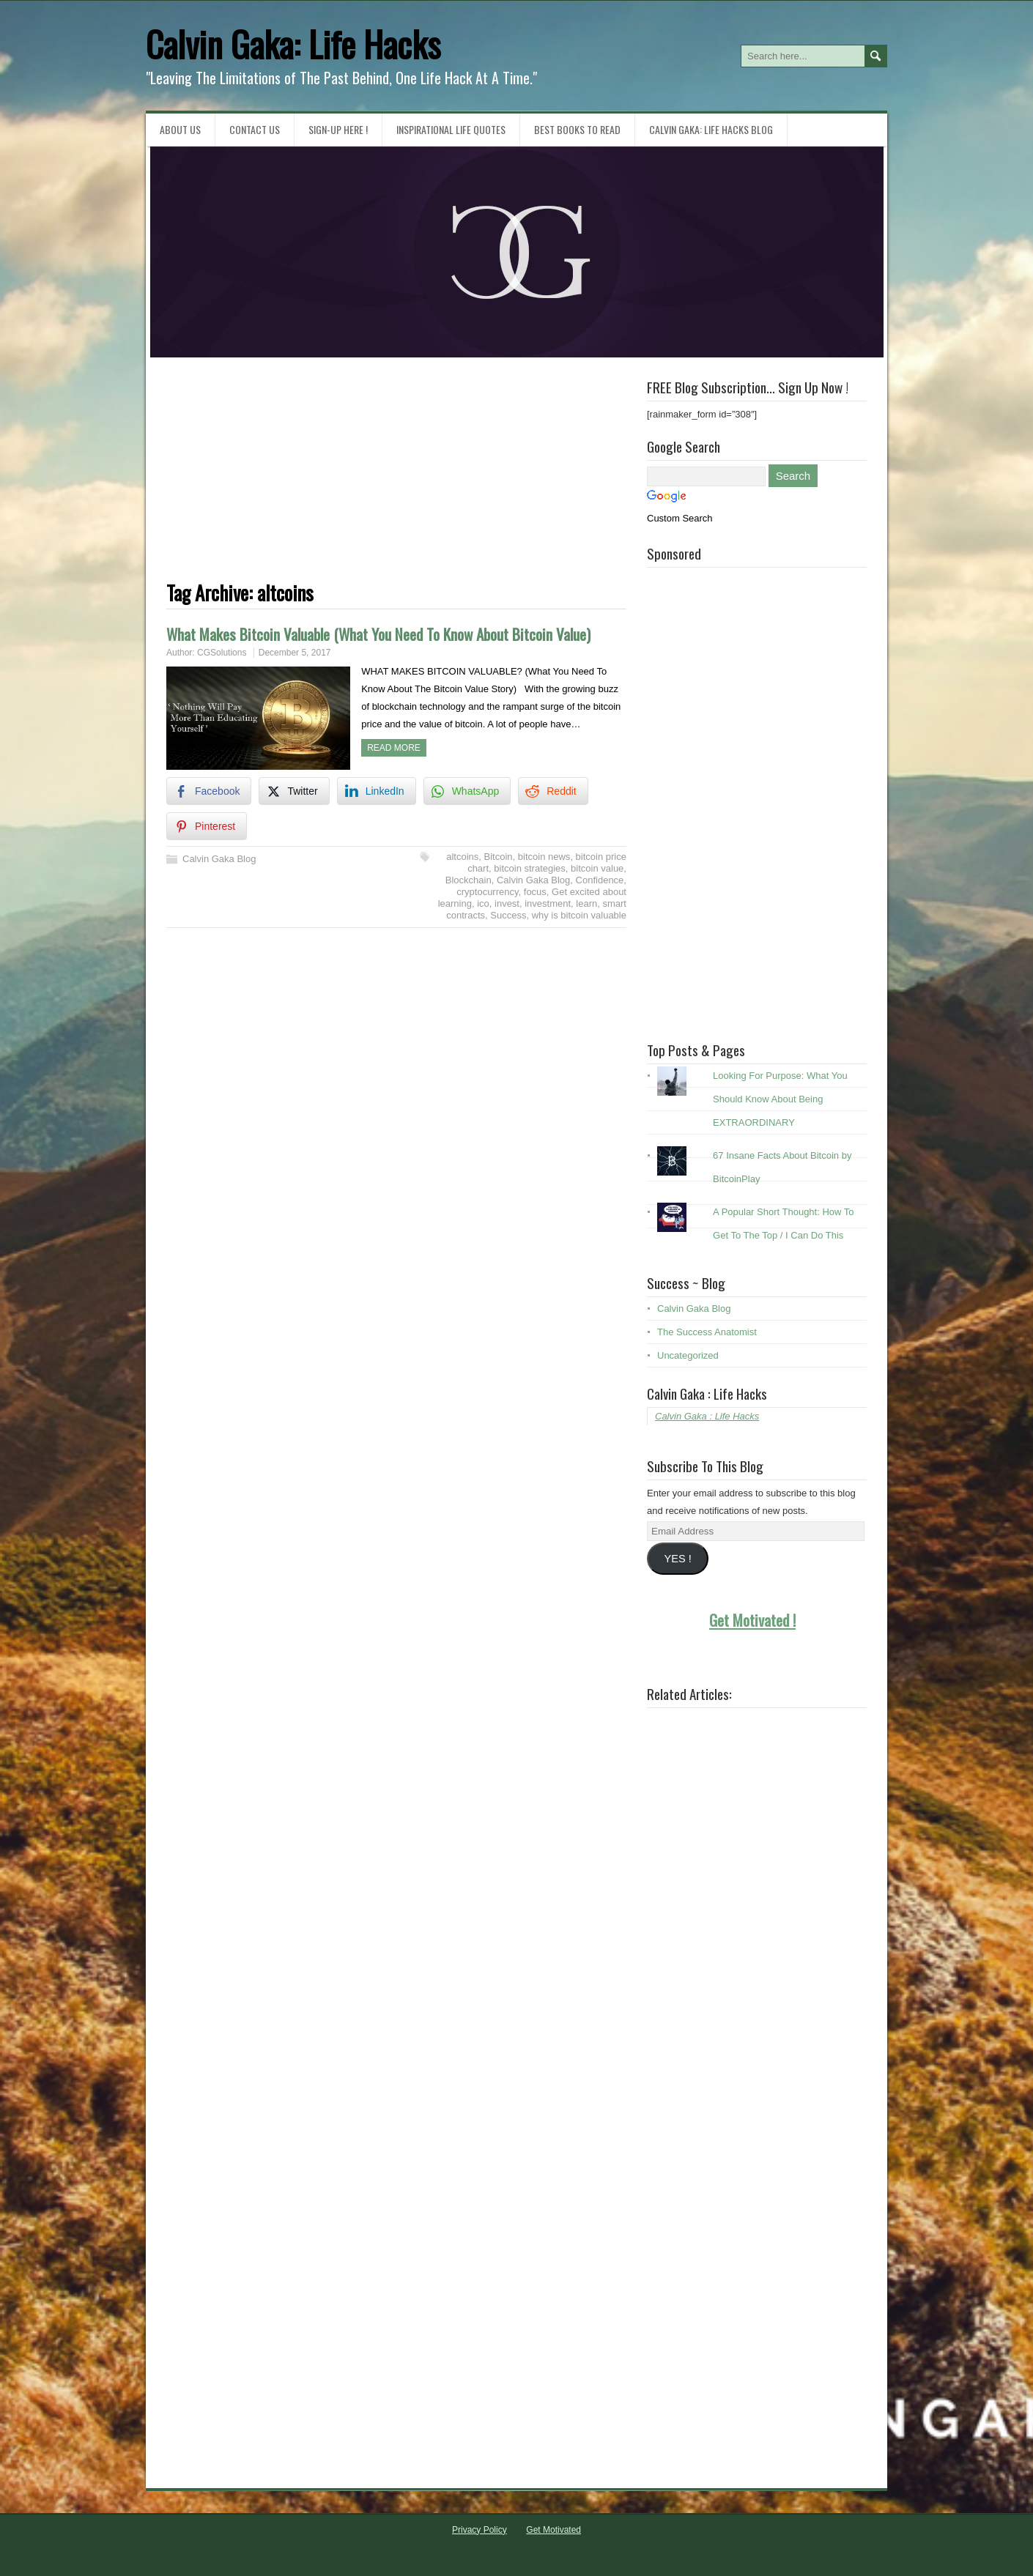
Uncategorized (688, 1355)
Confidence (600, 880)
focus (535, 891)
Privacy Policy (479, 2530)
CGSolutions (221, 652)
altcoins (462, 856)
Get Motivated (553, 2530)
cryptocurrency (487, 891)
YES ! (677, 1558)
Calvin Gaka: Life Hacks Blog (711, 129)
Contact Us (254, 129)
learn (586, 903)
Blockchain (468, 880)
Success (508, 915)
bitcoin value (597, 868)
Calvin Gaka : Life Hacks (707, 1393)
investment (548, 903)
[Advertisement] (396, 480)
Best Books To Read (577, 129)
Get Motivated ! (752, 1619)
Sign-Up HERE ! (338, 129)
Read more (394, 748)
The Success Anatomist (707, 1331)
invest (507, 903)
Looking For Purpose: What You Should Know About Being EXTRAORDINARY (780, 1099)
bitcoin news (544, 856)
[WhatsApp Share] (467, 791)
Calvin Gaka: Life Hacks (293, 44)
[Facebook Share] (208, 791)
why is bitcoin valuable (579, 915)
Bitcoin (498, 856)
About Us (180, 129)
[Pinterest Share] (206, 826)
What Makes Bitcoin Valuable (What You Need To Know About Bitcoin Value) (378, 634)
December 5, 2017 (295, 652)
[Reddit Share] (553, 791)
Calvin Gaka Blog (219, 858)
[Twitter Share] (294, 791)
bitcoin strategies (530, 868)
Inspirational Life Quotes (451, 129)
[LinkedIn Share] (376, 791)
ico (483, 903)
